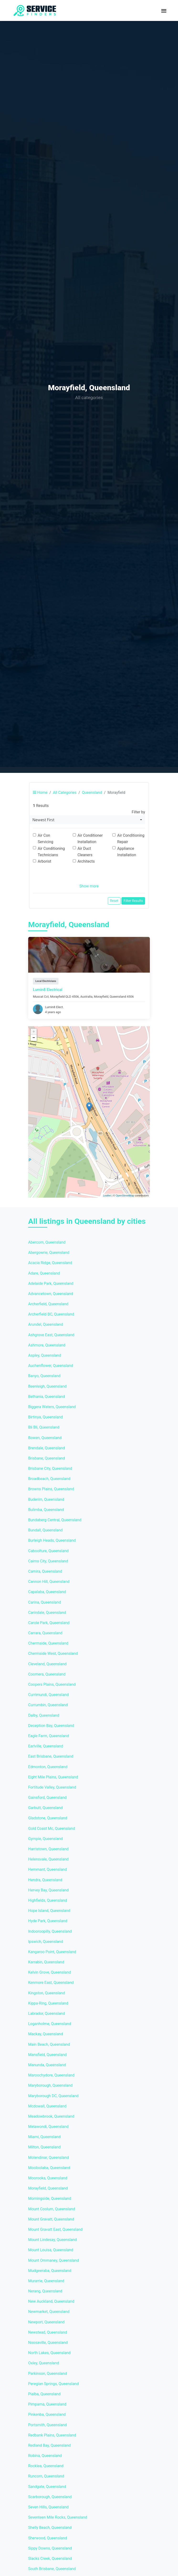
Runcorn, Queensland (46, 2476)
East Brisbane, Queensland (50, 1756)
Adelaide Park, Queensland (50, 1283)
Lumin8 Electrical (47, 989)
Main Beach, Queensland (49, 2044)
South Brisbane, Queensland (52, 2568)
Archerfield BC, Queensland (51, 1314)
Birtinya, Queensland (45, 1417)
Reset (114, 901)
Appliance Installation (126, 851)
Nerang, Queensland (45, 2291)
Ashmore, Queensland (46, 1345)
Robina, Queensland (45, 2455)
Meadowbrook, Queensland (51, 2116)
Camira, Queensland (45, 1571)
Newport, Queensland (46, 2322)
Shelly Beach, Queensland (50, 2527)
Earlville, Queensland (45, 1746)
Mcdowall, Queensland (47, 2106)
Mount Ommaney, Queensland (53, 2260)
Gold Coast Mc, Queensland (51, 1828)
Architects (86, 861)
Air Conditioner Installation (90, 838)
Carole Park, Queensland (49, 1623)
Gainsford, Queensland (47, 1797)
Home (40, 792)
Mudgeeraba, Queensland (49, 2270)
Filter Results (133, 901)
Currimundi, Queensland (48, 1694)
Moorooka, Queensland (47, 2178)
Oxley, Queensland (43, 2363)
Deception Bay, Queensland (51, 1725)
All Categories (65, 792)
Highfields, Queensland (47, 1900)
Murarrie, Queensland (46, 2281)
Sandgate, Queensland (47, 2486)
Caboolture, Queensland (48, 1551)
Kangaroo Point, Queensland (52, 1952)
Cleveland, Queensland (47, 1664)
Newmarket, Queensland (48, 2311)
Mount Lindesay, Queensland (52, 2239)
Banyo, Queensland (44, 1376)
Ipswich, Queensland (45, 1941)
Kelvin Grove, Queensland (49, 1972)
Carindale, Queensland (47, 1612)
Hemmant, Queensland (47, 1869)
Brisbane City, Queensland (50, 1468)
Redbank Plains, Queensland (52, 2435)
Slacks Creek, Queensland (50, 2558)
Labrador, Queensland (46, 2013)
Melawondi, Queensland (48, 2126)
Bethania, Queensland (46, 1396)
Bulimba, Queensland (46, 1509)
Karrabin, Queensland (46, 1962)
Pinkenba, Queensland (47, 2414)
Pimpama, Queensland (47, 2404)
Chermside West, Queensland (53, 1653)
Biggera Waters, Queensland (52, 1407)
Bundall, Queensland (45, 1530)
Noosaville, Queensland (48, 2342)
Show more (89, 886)
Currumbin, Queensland (48, 1705)
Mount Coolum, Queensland (51, 2209)
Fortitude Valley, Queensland (52, 1787)
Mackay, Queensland (45, 2034)
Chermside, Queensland (48, 1643)
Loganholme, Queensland (49, 2023)
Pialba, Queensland (44, 2394)
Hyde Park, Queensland (47, 1921)
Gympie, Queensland (45, 1838)
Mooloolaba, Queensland (49, 2168)
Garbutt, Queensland (45, 1808)
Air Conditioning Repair (130, 838)
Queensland (92, 792)
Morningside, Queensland (49, 2198)
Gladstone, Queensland (47, 1818)
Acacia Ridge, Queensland (50, 1262)
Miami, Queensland (44, 2137)
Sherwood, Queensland (47, 2538)
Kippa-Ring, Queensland (48, 2003)
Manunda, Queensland (47, 2065)
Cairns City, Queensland (48, 1561)
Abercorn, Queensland (46, 1242)
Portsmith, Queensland (47, 2425)
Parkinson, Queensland (47, 2373)
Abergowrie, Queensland (48, 1252)
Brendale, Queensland (46, 1448)
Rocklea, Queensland (45, 2466)
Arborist (44, 861)
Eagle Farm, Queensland (48, 1736)
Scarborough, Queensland (50, 2497)
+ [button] (33, 1032)
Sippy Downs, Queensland (50, 2548)
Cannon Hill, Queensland (48, 1581)
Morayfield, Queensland (48, 2188)
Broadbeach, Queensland (49, 1478)
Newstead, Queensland (47, 2332)
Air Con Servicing (45, 838)
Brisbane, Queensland (46, 1458)
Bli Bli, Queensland (43, 1427)
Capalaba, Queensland (47, 1592)
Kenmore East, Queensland (51, 1982)
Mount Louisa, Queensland (50, 2250)
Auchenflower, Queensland (50, 1365)
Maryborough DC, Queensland (53, 2096)
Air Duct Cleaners (85, 851)
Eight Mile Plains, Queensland (53, 1777)
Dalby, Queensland (43, 1715)
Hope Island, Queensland (49, 1910)
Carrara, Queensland (45, 1633)
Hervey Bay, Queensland (48, 1890)
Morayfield (101, 996)
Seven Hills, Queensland (48, 2507)
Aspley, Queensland (44, 1355)
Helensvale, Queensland (48, 1859)
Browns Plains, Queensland (51, 1489)
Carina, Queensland (44, 1602)
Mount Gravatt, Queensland (51, 2219)
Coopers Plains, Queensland (52, 1684)
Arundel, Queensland (45, 1324)
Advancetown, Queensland (50, 1293)
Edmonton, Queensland (47, 1767)
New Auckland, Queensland (51, 2301)
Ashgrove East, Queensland (51, 1335)
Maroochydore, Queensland (51, 2075)
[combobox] (87, 819)
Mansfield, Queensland (47, 2054)
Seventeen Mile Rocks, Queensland (57, 2517)
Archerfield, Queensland (48, 1304)
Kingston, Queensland (46, 1993)
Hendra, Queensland (45, 1880)
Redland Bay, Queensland (49, 2445)
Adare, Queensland (44, 1273)
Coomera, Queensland (46, 1674)
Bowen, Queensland (45, 1438)
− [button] (33, 1038)
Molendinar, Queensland (48, 2157)
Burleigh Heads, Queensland (52, 1540)
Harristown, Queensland (48, 1849)
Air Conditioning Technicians (51, 851)
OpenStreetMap (125, 1195)
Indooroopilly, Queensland (50, 1931)
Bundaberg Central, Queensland (54, 1520)
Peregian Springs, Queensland (53, 2383)
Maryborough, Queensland (50, 2085)
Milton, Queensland (44, 2147)
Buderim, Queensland (46, 1499)
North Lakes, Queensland (49, 2353)
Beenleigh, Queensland (47, 1386)
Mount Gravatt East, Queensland (55, 2229)
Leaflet (107, 1195)
